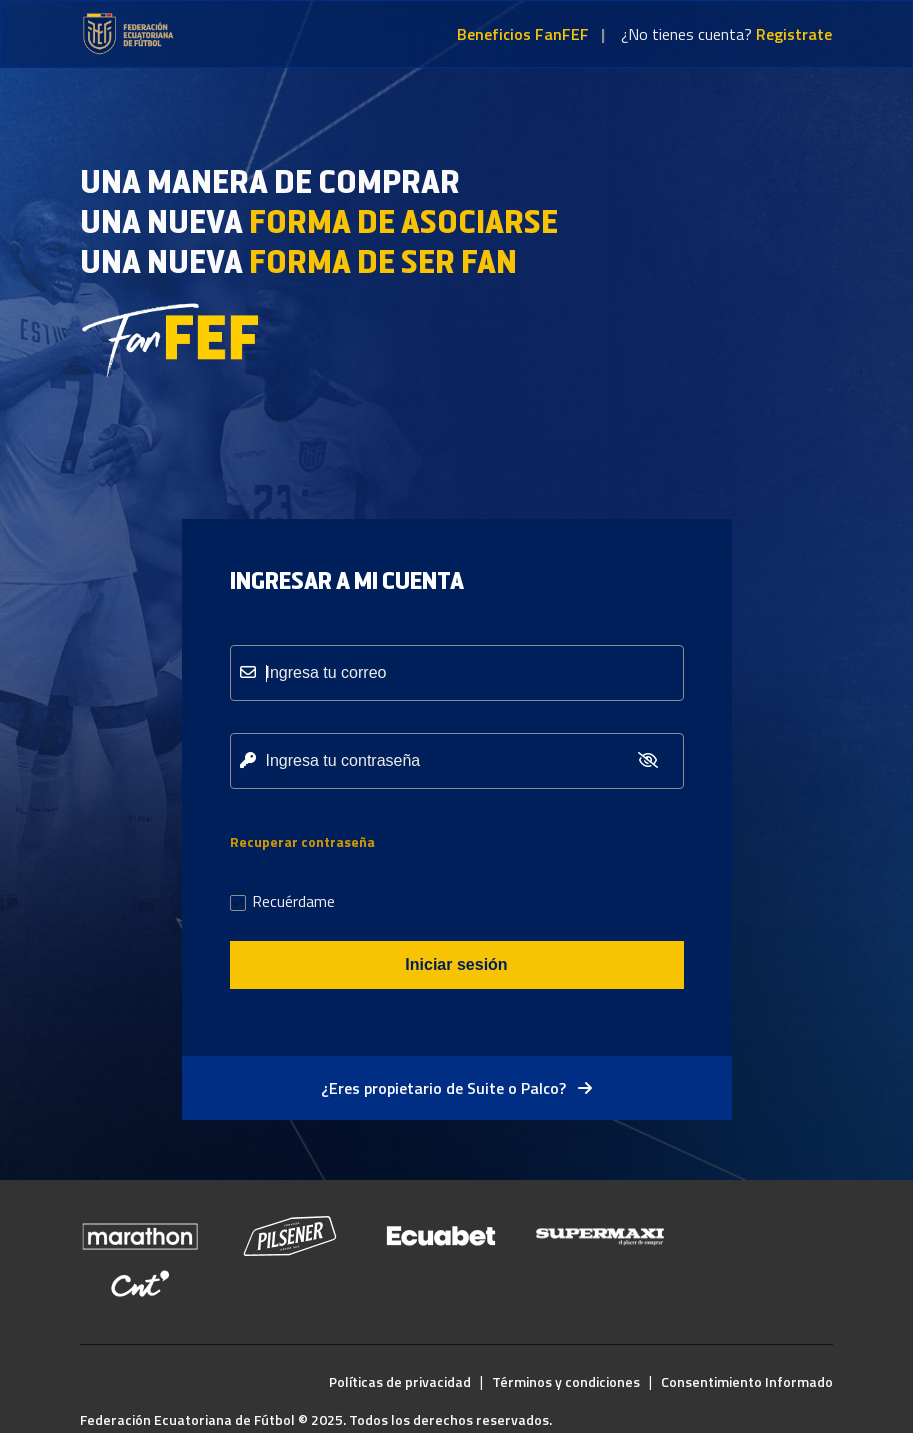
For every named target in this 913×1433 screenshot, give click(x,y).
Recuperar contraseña (302, 841)
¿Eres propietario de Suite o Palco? (456, 1088)
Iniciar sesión (456, 964)
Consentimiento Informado (747, 1381)
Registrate (794, 34)
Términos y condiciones (566, 1381)
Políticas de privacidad (400, 1381)
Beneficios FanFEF (523, 34)
